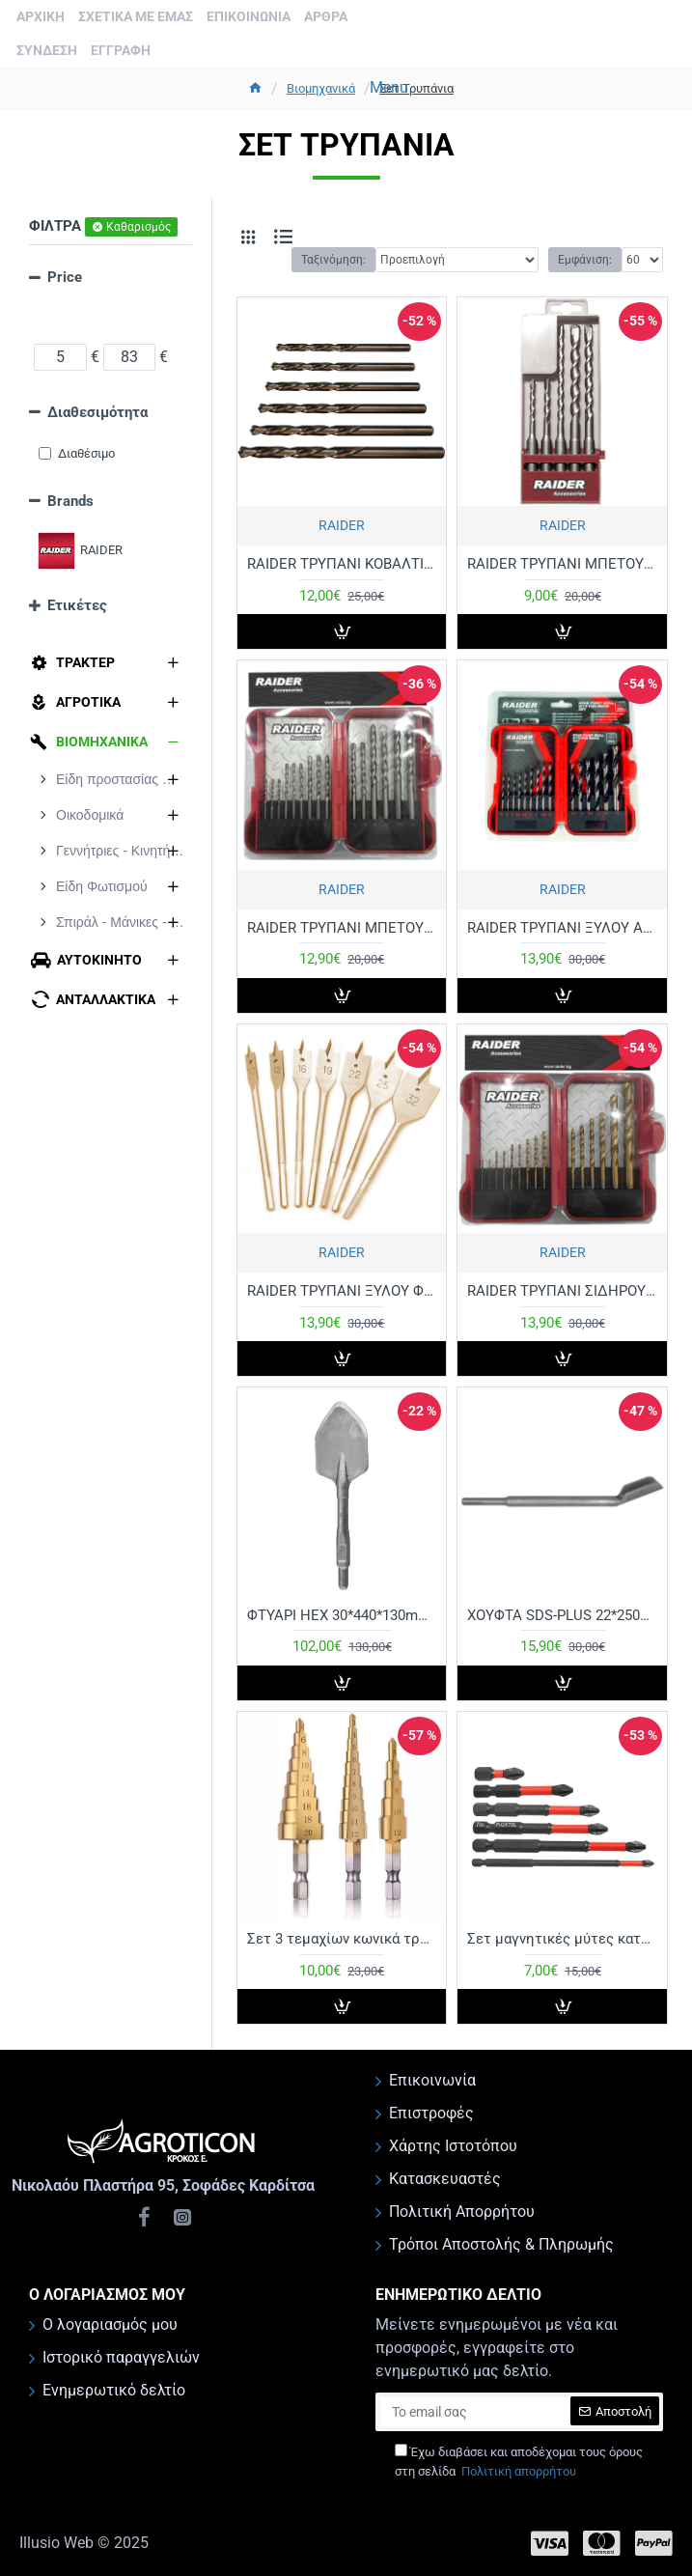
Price (64, 277)
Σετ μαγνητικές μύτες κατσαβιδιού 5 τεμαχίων (561, 1938)
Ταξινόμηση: (333, 259)
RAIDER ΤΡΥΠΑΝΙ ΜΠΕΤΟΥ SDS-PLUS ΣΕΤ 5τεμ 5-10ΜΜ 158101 (561, 564)
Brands (70, 501)
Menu (389, 87)
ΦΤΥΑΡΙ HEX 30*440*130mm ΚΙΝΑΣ (341, 1615)
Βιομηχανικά (321, 88)
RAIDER (341, 525)
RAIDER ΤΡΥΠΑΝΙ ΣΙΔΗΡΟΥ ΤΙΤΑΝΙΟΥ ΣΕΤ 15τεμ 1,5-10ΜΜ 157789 (561, 1291)
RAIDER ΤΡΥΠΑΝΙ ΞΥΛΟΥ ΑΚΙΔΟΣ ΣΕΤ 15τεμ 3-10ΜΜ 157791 (561, 928)
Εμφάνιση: (585, 259)
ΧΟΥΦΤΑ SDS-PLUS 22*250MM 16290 (561, 1615)
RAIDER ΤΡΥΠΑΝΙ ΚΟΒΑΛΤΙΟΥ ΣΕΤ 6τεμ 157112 (341, 564)
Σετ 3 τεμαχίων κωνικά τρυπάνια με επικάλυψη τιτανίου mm (341, 1938)
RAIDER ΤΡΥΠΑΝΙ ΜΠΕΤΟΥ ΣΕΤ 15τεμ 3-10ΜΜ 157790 (341, 928)
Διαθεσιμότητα (97, 412)
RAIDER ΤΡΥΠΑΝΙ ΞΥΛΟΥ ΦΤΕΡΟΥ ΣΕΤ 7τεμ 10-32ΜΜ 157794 (341, 1291)
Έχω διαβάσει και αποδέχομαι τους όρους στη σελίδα (519, 2462)
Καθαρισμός (138, 227)
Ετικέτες (77, 605)
